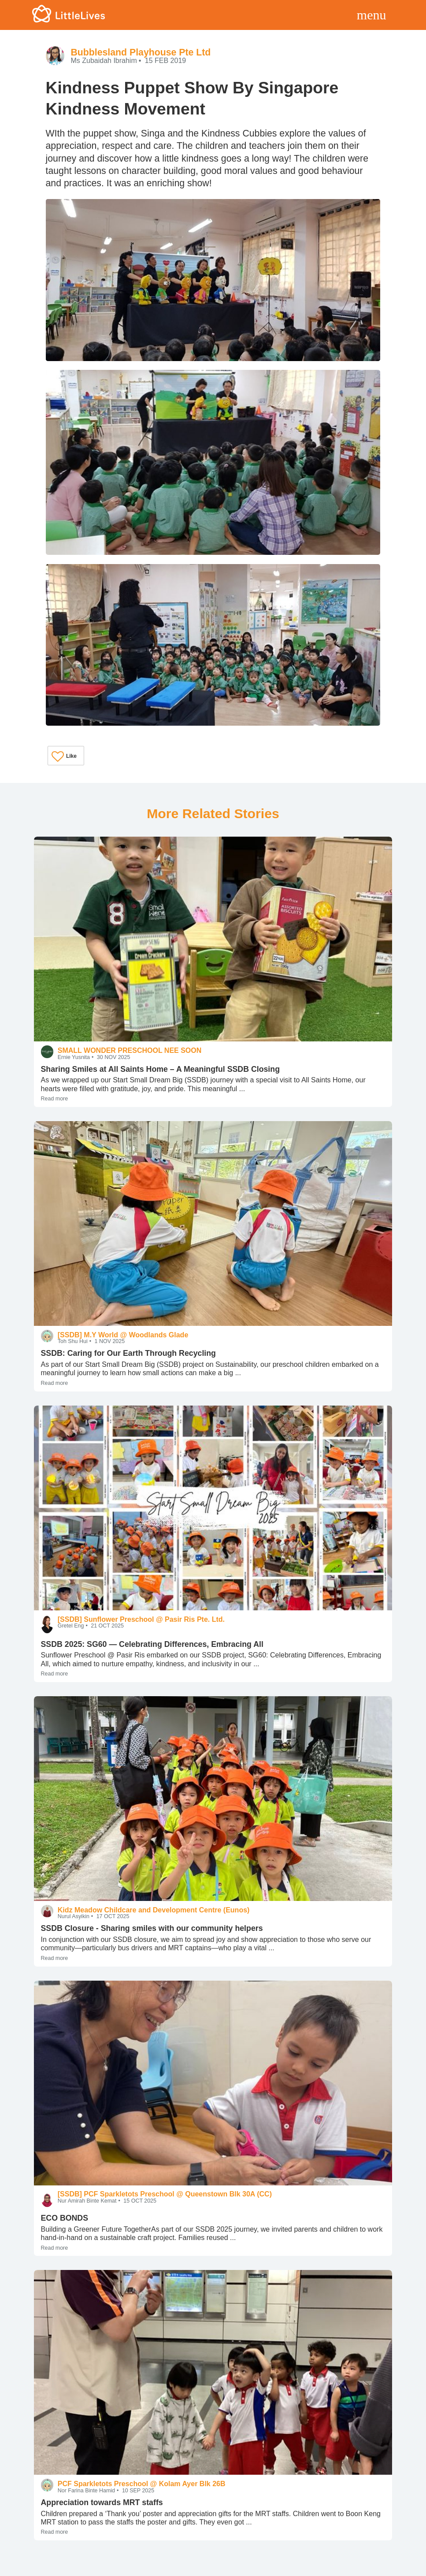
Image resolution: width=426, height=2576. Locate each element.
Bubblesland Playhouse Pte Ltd (140, 52)
